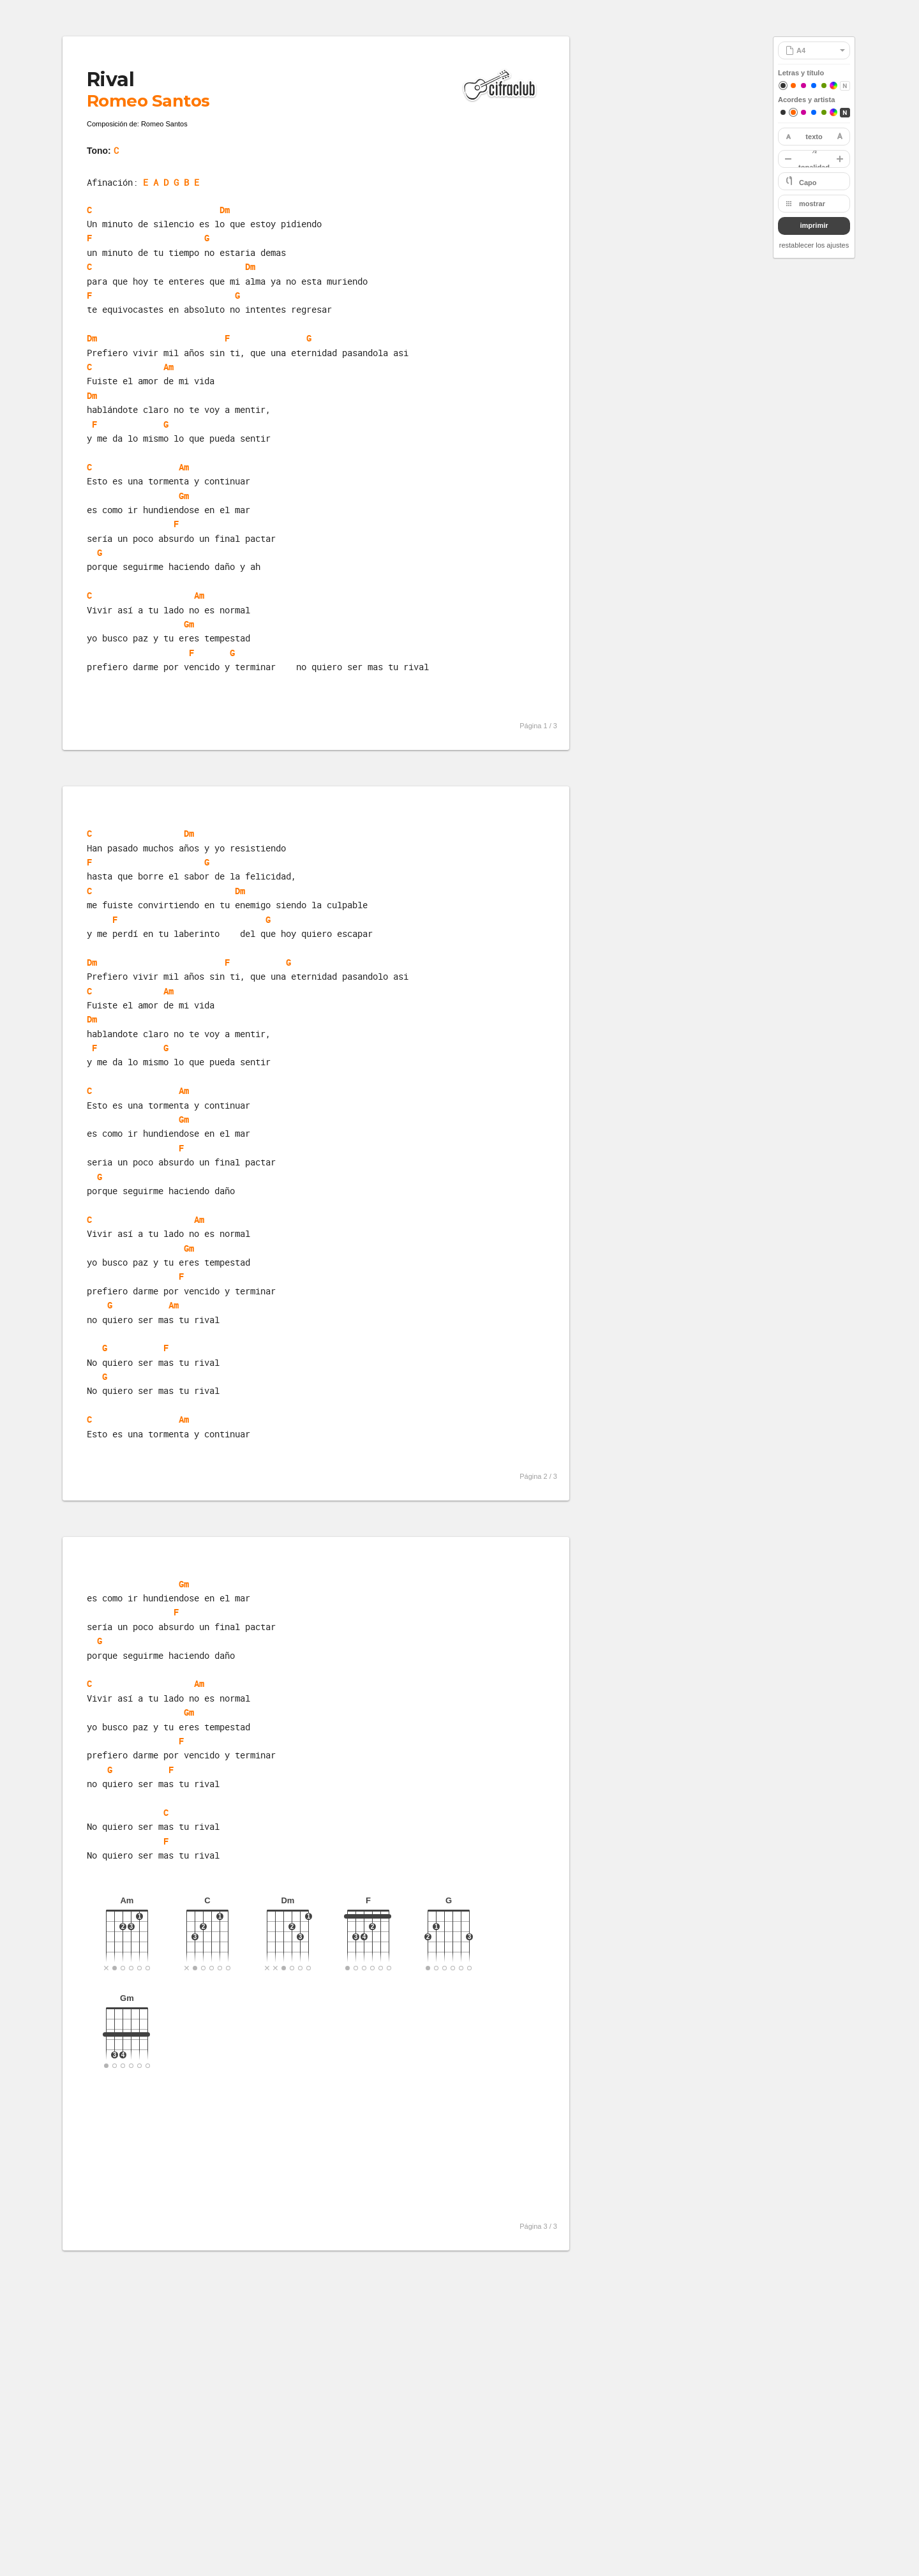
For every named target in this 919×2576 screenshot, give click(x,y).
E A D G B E (171, 182)
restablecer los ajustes (814, 245)
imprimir (814, 225)
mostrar (812, 203)
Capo (808, 182)
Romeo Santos (148, 101)
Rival (110, 79)
